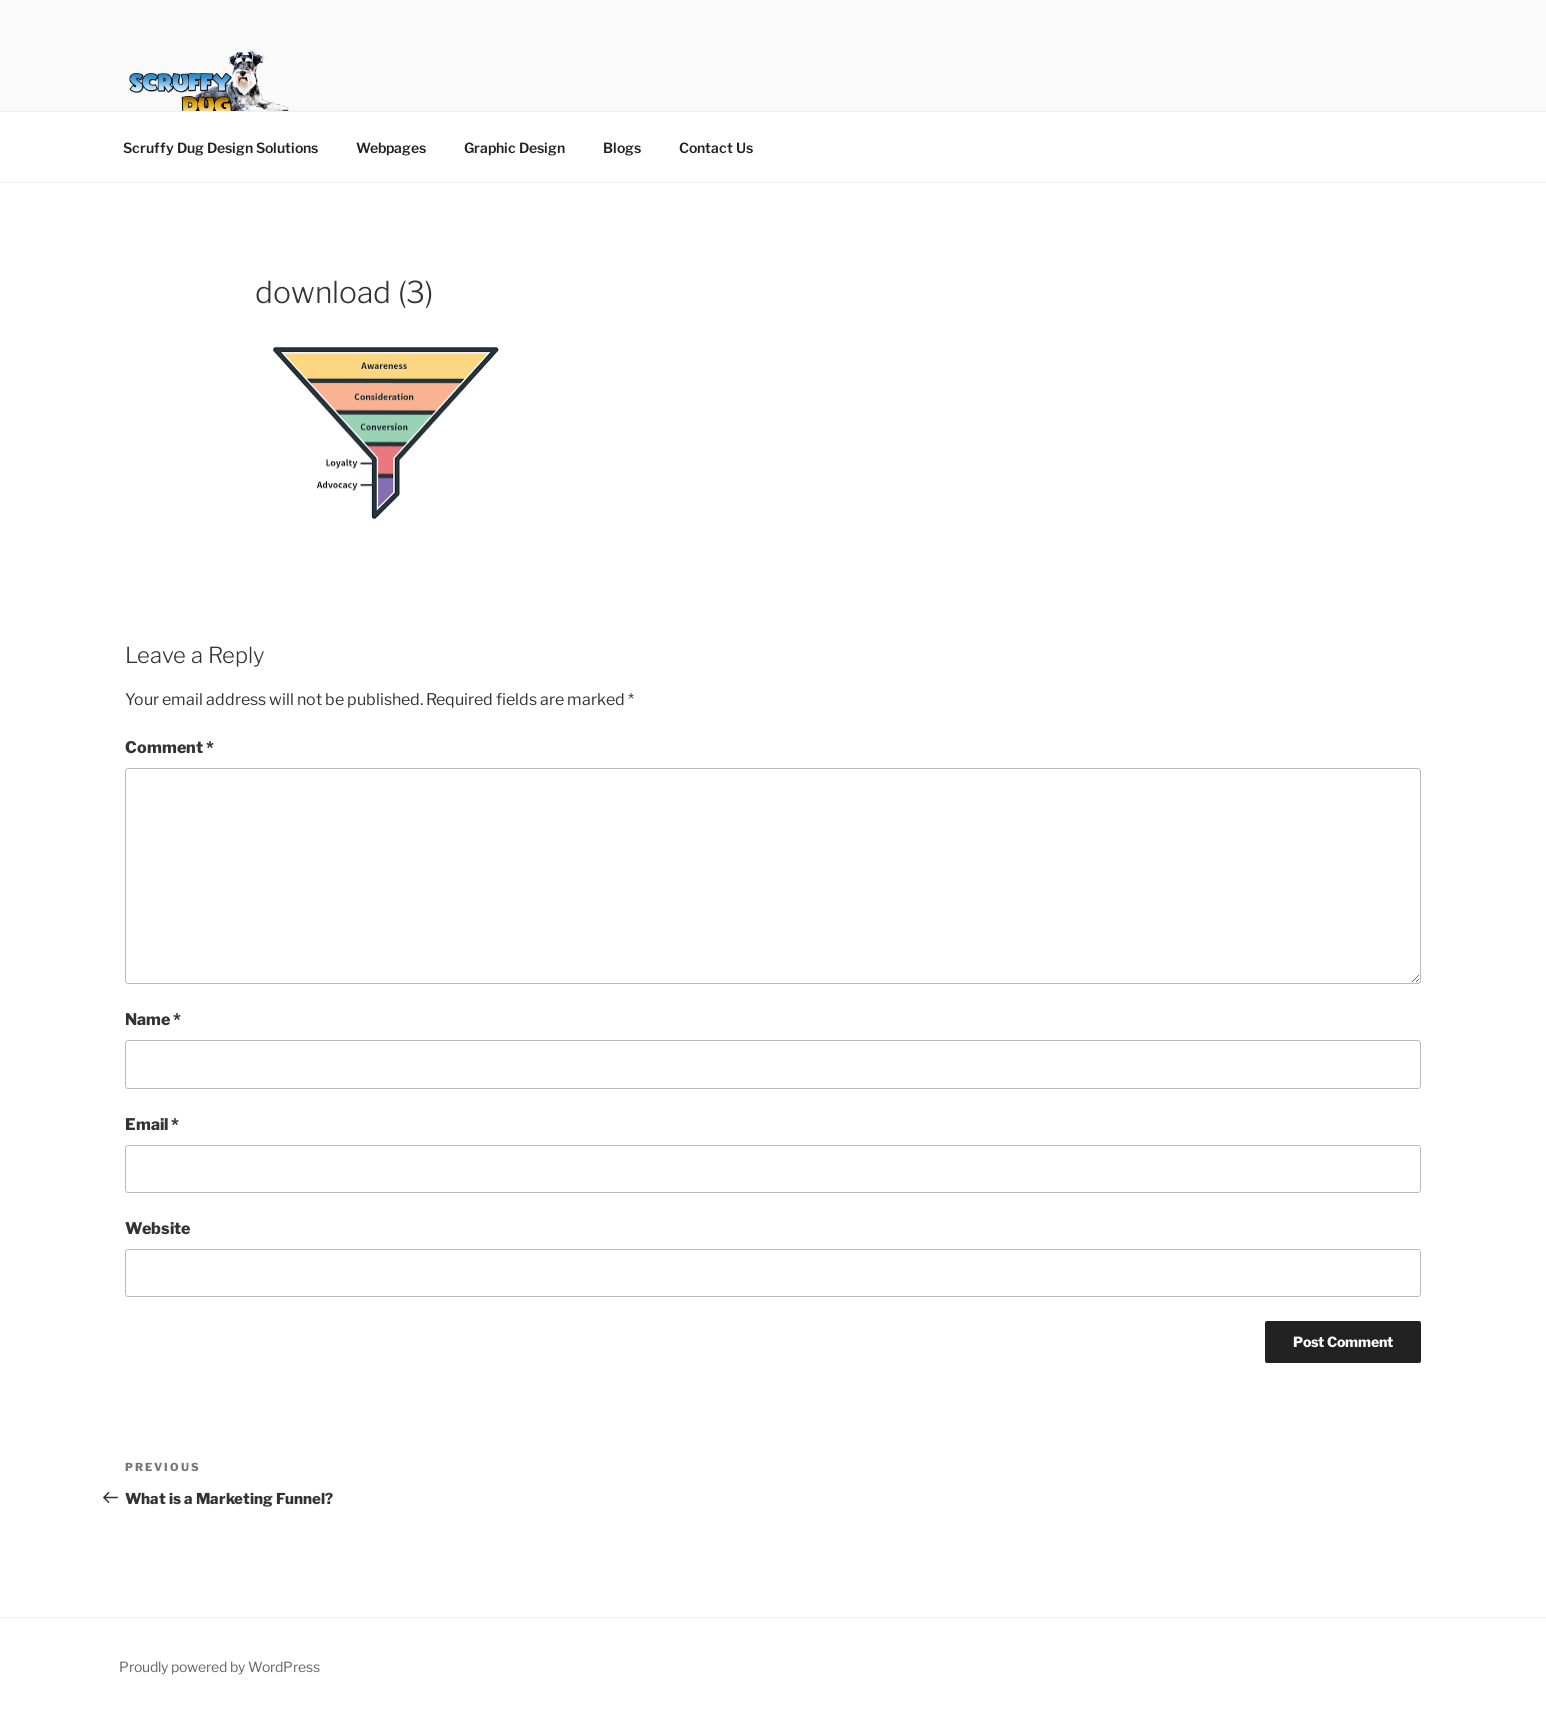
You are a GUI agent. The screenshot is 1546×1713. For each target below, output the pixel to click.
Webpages (391, 147)
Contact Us (716, 147)
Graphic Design (514, 147)
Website (157, 1228)
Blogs (622, 147)
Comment (169, 747)
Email (152, 1124)
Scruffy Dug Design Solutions (220, 147)
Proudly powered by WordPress (219, 1666)
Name (153, 1019)
